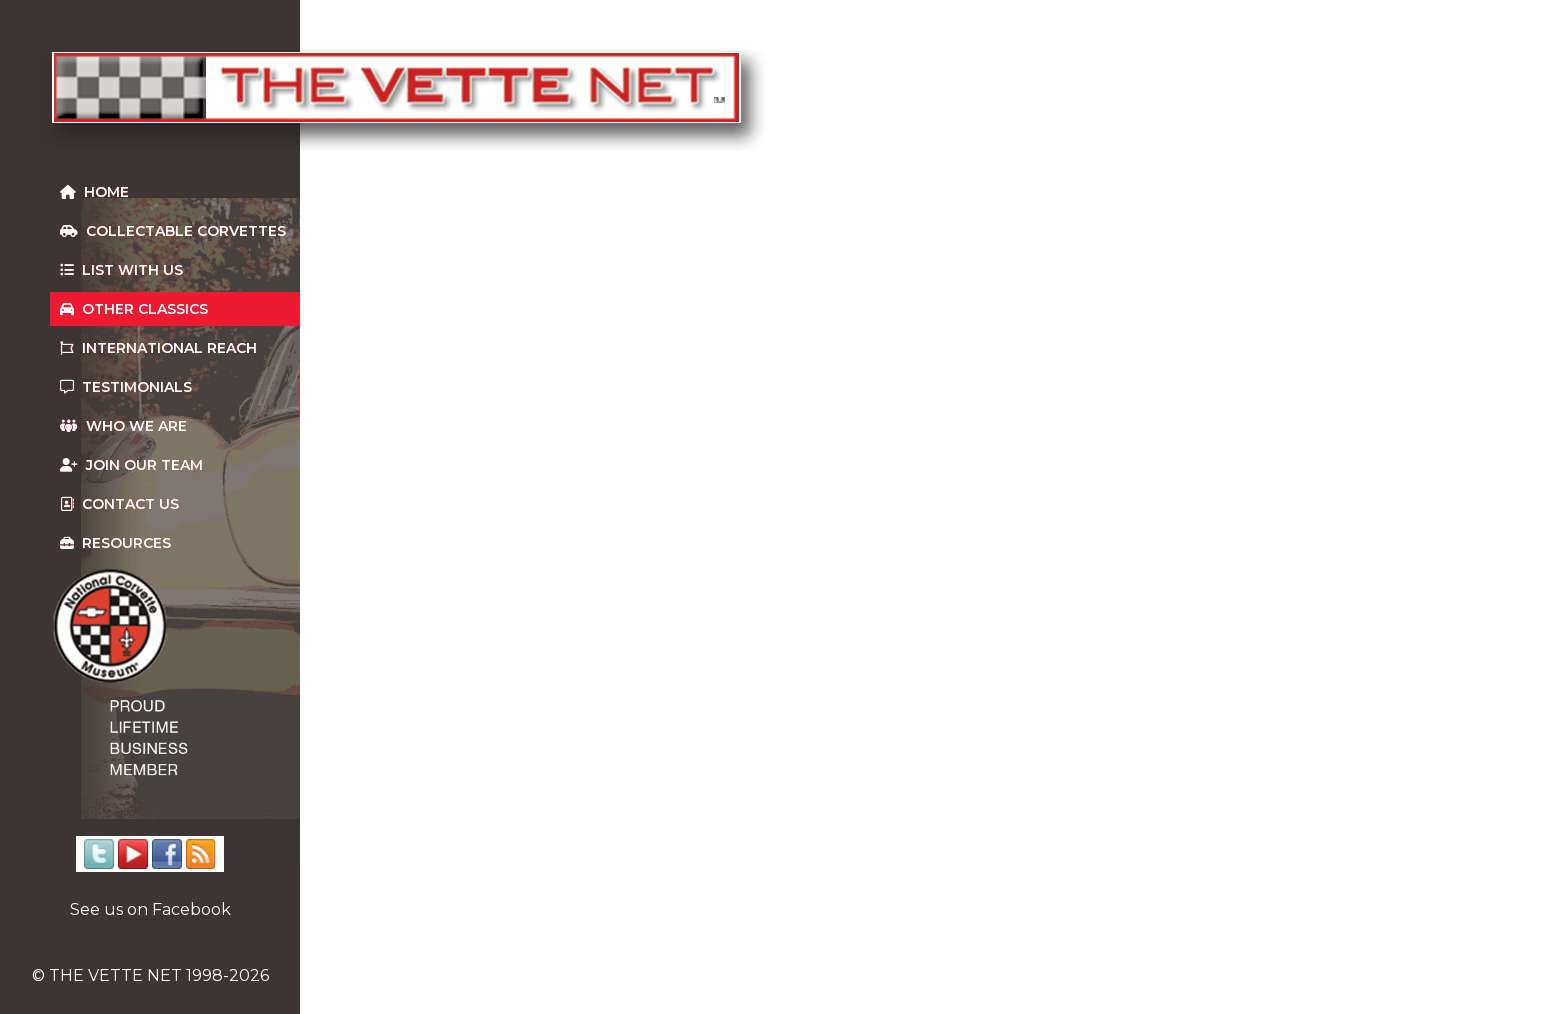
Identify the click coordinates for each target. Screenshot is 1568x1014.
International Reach (158, 348)
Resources (115, 543)
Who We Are (123, 426)
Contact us (119, 504)
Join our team (131, 465)
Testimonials (126, 387)
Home (94, 192)
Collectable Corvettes (173, 231)
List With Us (121, 270)
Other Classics (134, 309)
